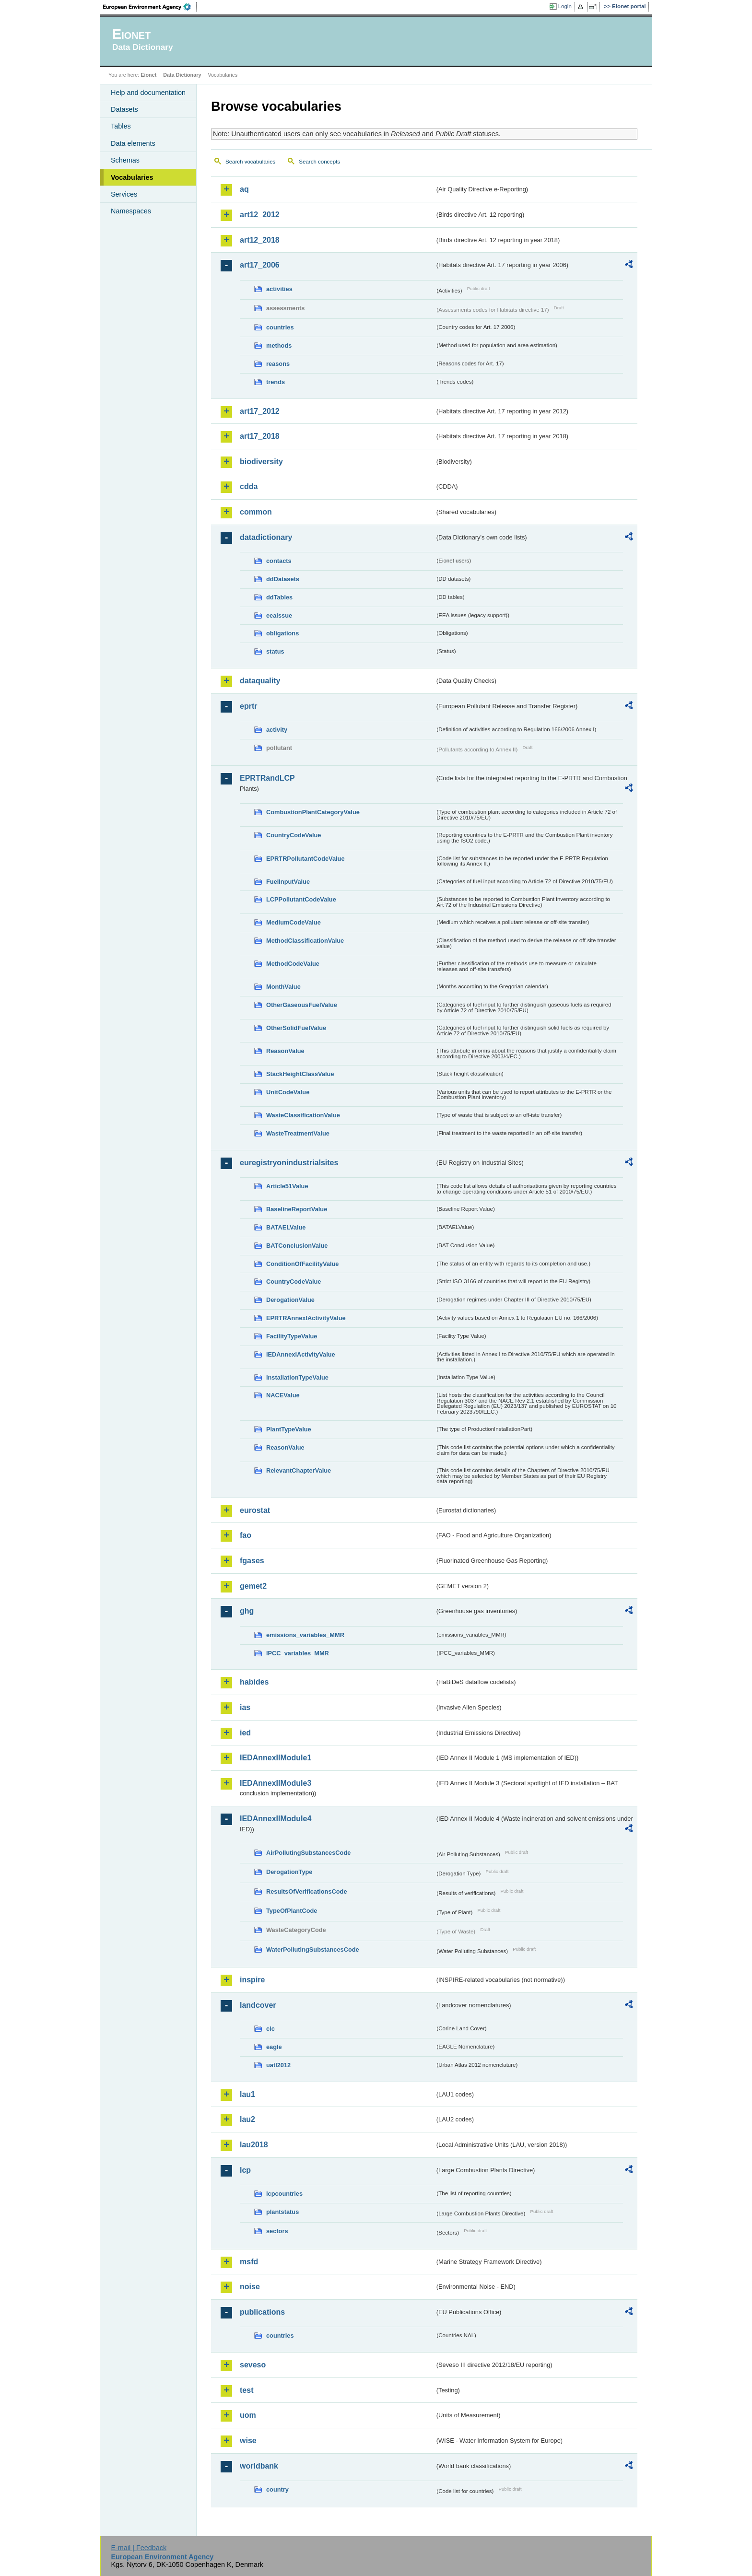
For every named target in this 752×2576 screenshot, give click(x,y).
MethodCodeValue (292, 963)
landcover (258, 2005)
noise (250, 2287)
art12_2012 (260, 215)
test (246, 2390)
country (277, 2489)
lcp (245, 2170)
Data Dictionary (182, 75)
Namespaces (131, 211)
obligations (282, 633)
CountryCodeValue (293, 835)
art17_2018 (260, 436)
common (256, 512)
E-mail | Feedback (138, 2548)
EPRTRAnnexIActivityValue (306, 1318)
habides (254, 1682)
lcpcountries (284, 2193)
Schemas (125, 160)
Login (565, 6)
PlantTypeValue (288, 1429)
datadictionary (266, 537)
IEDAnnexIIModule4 (275, 1819)
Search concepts (319, 161)
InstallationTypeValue (297, 1377)
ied (245, 1733)
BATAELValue (286, 1227)
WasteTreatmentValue (297, 1133)
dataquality (260, 681)
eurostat (255, 1510)
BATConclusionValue (297, 1245)
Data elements (133, 143)
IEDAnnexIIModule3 (275, 1783)
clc (270, 2028)
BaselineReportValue (296, 1209)
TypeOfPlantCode (291, 1910)
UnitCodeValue (287, 1092)
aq (244, 189)
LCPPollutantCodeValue (301, 899)
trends (275, 382)
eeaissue (279, 615)
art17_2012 (260, 411)
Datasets (124, 109)
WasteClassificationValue (303, 1115)
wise (248, 2440)
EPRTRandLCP (267, 778)
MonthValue (283, 986)
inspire (252, 1980)
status (275, 651)
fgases (252, 1561)
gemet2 (253, 1586)
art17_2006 (260, 265)
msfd (249, 2262)
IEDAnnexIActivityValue (300, 1354)
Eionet (148, 75)
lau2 (247, 2119)
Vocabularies (132, 177)
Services (124, 194)
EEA (150, 7)
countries (280, 327)
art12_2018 (260, 240)
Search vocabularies (250, 161)
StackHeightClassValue (300, 1073)
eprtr (248, 706)
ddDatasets (282, 579)
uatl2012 (278, 2065)
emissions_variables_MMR (305, 1635)
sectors (277, 2231)
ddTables (279, 597)
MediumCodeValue (293, 922)
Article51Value (287, 1186)
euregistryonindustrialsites (289, 1163)
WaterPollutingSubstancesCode (312, 1949)
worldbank (259, 2466)
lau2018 (254, 2145)
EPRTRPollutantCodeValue (305, 858)
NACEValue (283, 1395)
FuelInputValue (288, 881)
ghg (247, 1611)
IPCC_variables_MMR (297, 1653)
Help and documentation (148, 92)
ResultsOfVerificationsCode (306, 1891)
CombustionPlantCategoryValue (313, 812)
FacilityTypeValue (291, 1336)
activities (279, 289)
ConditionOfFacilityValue (302, 1263)
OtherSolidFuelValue (296, 1027)
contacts (279, 560)
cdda (249, 486)
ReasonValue (285, 1050)
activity (276, 729)
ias (245, 1707)
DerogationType (289, 1871)
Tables (121, 126)
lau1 (247, 2094)
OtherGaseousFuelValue (301, 1004)
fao (245, 1535)
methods (279, 345)
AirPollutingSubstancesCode (308, 1852)
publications (262, 2312)
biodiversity (261, 461)
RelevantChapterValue (298, 1470)
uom (248, 2415)
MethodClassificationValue (305, 940)
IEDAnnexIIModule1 (275, 1758)
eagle (274, 2046)
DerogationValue (290, 1299)
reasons (278, 363)
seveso (253, 2365)
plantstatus (282, 2211)
